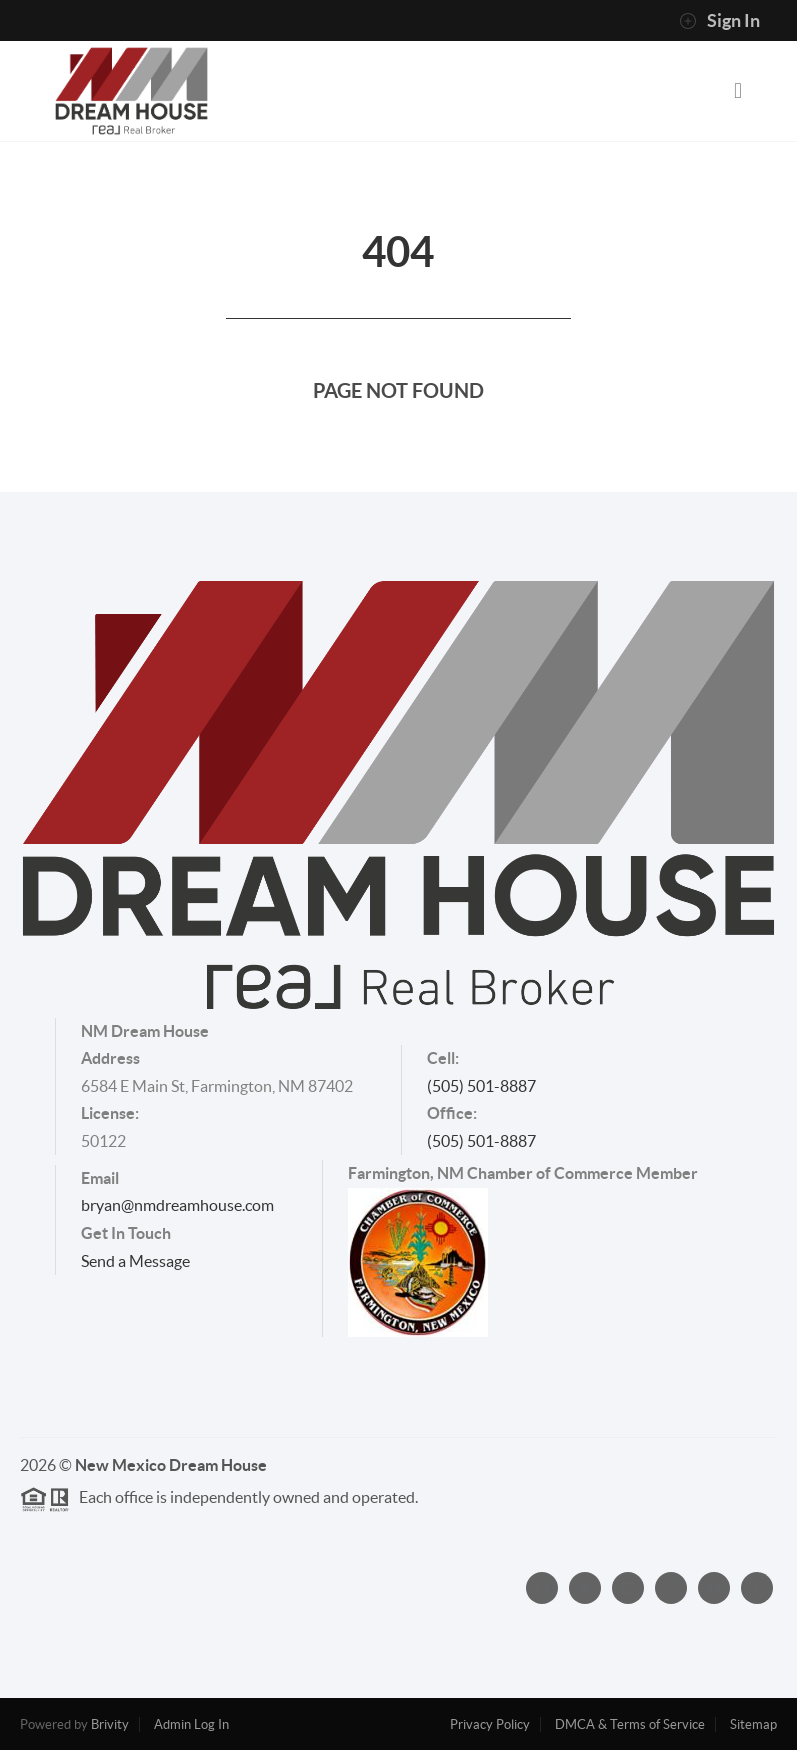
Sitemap (753, 1724)
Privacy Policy (490, 1724)
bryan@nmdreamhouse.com (177, 1205)
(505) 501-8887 (481, 1086)
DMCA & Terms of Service (630, 1724)
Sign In (719, 21)
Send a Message (135, 1261)
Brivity (110, 1724)
